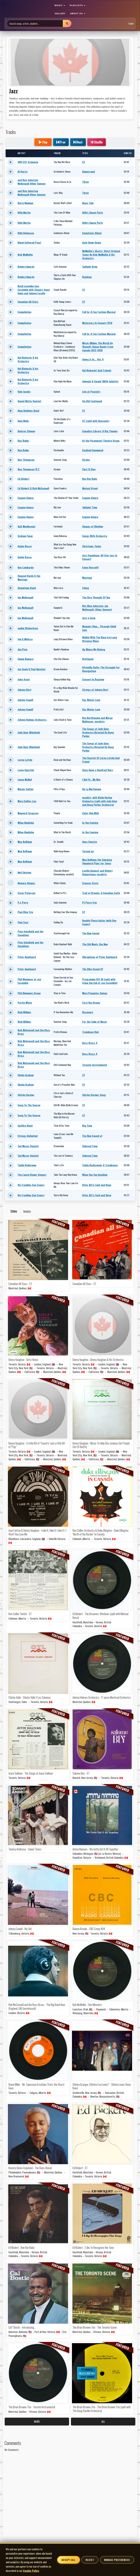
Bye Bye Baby (89, 479)
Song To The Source (29, 1105)
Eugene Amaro (26, 498)
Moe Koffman (25, 842)
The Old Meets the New (95, 944)
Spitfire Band (25, 1125)
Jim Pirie (22, 649)
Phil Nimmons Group (29, 993)
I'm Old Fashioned (92, 401)
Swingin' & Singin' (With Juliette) (100, 381)
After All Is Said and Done (96, 1185)
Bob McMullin (25, 254)
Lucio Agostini (26, 770)
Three (85, 182)
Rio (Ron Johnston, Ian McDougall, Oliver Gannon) (97, 607)
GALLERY (60, 13)
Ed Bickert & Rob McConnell (33, 488)
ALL (103, 2421)
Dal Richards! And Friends (96, 370)
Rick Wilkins (24, 1012)
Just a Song (88, 618)
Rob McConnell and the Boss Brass (34, 1032)
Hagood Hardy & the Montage (29, 577)
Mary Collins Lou (27, 801)
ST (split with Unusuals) (95, 421)
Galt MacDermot (26, 526)
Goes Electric (89, 842)
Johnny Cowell (25, 700)
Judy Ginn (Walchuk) (29, 732)
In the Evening (90, 822)
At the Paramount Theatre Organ (100, 440)
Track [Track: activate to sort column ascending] (57, 153)
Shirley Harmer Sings (94, 1095)
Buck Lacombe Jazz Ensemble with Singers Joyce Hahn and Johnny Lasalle (34, 289)
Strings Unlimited (28, 1136)
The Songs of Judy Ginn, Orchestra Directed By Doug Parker (98, 732)
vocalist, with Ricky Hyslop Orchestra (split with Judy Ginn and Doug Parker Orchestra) (99, 801)
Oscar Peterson (26, 893)
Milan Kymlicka (26, 822)
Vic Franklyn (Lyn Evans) (31, 1185)
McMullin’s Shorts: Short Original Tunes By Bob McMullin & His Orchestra (101, 254)
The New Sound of (92, 1136)
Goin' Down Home (91, 242)
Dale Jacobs (24, 391)
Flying (85, 588)
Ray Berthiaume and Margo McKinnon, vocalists (97, 719)
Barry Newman (25, 203)
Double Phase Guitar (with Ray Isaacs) (99, 922)
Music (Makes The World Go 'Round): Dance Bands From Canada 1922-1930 (97, 346)
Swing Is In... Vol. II (92, 359)
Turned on (88, 851)
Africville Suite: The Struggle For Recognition (101, 669)
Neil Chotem (24, 872)
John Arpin (24, 679)
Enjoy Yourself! (90, 567)
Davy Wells (23, 421)
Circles (86, 459)
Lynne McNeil (25, 779)
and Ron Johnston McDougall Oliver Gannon (32, 181)
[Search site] (35, 23)
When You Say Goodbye (94, 1174)
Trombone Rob (90, 1032)
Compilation (24, 312)
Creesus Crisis (90, 883)
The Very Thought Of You (96, 597)
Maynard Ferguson (28, 813)
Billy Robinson (26, 233)
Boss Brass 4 (89, 1043)
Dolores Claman (26, 431)
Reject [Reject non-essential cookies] (90, 2560)
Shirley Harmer (26, 1095)
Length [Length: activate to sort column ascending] (128, 153)
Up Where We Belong (93, 649)
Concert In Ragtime (93, 679)
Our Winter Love (91, 700)
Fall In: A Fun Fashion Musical (99, 312)
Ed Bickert (23, 479)
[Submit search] (67, 23)
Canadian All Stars (28, 301)
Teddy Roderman (27, 1165)
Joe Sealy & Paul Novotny (31, 669)
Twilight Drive (89, 266)
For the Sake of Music (94, 1021)
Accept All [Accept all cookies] (69, 2560)
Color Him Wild (90, 813)
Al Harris (23, 171)
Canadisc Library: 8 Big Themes (100, 431)
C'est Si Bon (89, 469)
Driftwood (87, 659)
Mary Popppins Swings (94, 993)
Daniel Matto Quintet (29, 401)
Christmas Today (91, 546)
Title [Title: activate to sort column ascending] (85, 153)
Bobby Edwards (26, 266)
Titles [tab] (13, 1211)
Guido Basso (25, 546)
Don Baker (23, 440)
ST (83, 162)
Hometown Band (27, 588)
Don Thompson (26, 459)
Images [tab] (27, 1211)
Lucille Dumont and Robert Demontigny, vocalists (97, 872)
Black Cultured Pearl (29, 242)
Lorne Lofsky (25, 760)
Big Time (87, 1125)
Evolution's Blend (91, 233)
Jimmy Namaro (25, 659)
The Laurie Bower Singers (32, 1174)
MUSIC (60, 5)
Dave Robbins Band (28, 410)
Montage (87, 577)
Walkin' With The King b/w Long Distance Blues (99, 639)
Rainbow (87, 277)
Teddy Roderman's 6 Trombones (100, 1165)
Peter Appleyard (27, 957)
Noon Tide (88, 203)
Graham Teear (25, 536)
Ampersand (88, 171)
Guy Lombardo (26, 567)
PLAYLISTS (77, 5)
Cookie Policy (31, 2571)
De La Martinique (91, 789)
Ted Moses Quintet (28, 1146)
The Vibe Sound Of (92, 969)
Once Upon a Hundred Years (97, 770)
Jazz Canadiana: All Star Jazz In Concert (99, 557)
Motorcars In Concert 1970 (97, 323)
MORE (37, 2421)
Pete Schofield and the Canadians (30, 933)
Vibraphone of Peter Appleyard (99, 957)
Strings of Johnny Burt (95, 689)
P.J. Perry (23, 902)
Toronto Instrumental (94, 1065)
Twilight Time (89, 507)
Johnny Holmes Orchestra (32, 719)
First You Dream (91, 1002)
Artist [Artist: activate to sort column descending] (22, 153)
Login (130, 23)
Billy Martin (24, 212)
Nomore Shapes (26, 883)
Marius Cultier (26, 789)
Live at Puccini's (91, 391)
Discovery (87, 1012)
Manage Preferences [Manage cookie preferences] (117, 2560)
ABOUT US (77, 13)
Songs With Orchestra (94, 536)
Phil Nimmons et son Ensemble (29, 981)
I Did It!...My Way (91, 779)
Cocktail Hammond (92, 450)
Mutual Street (90, 488)
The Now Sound (90, 933)
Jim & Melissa (25, 639)
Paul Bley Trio (25, 912)
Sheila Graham (26, 1075)
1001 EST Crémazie (28, 162)
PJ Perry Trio (89, 902)
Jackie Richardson (28, 628)
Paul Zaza (23, 922)
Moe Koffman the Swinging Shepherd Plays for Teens (97, 861)
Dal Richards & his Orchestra (28, 359)
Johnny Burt (24, 689)
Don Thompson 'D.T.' (29, 469)
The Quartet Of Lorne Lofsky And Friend (101, 759)
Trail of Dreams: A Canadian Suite (101, 893)
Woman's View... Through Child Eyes (99, 628)
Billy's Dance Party (92, 212)
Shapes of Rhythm (92, 526)
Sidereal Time (90, 1146)
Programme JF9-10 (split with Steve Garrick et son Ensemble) (99, 981)
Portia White (25, 1002)
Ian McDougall (25, 597)
